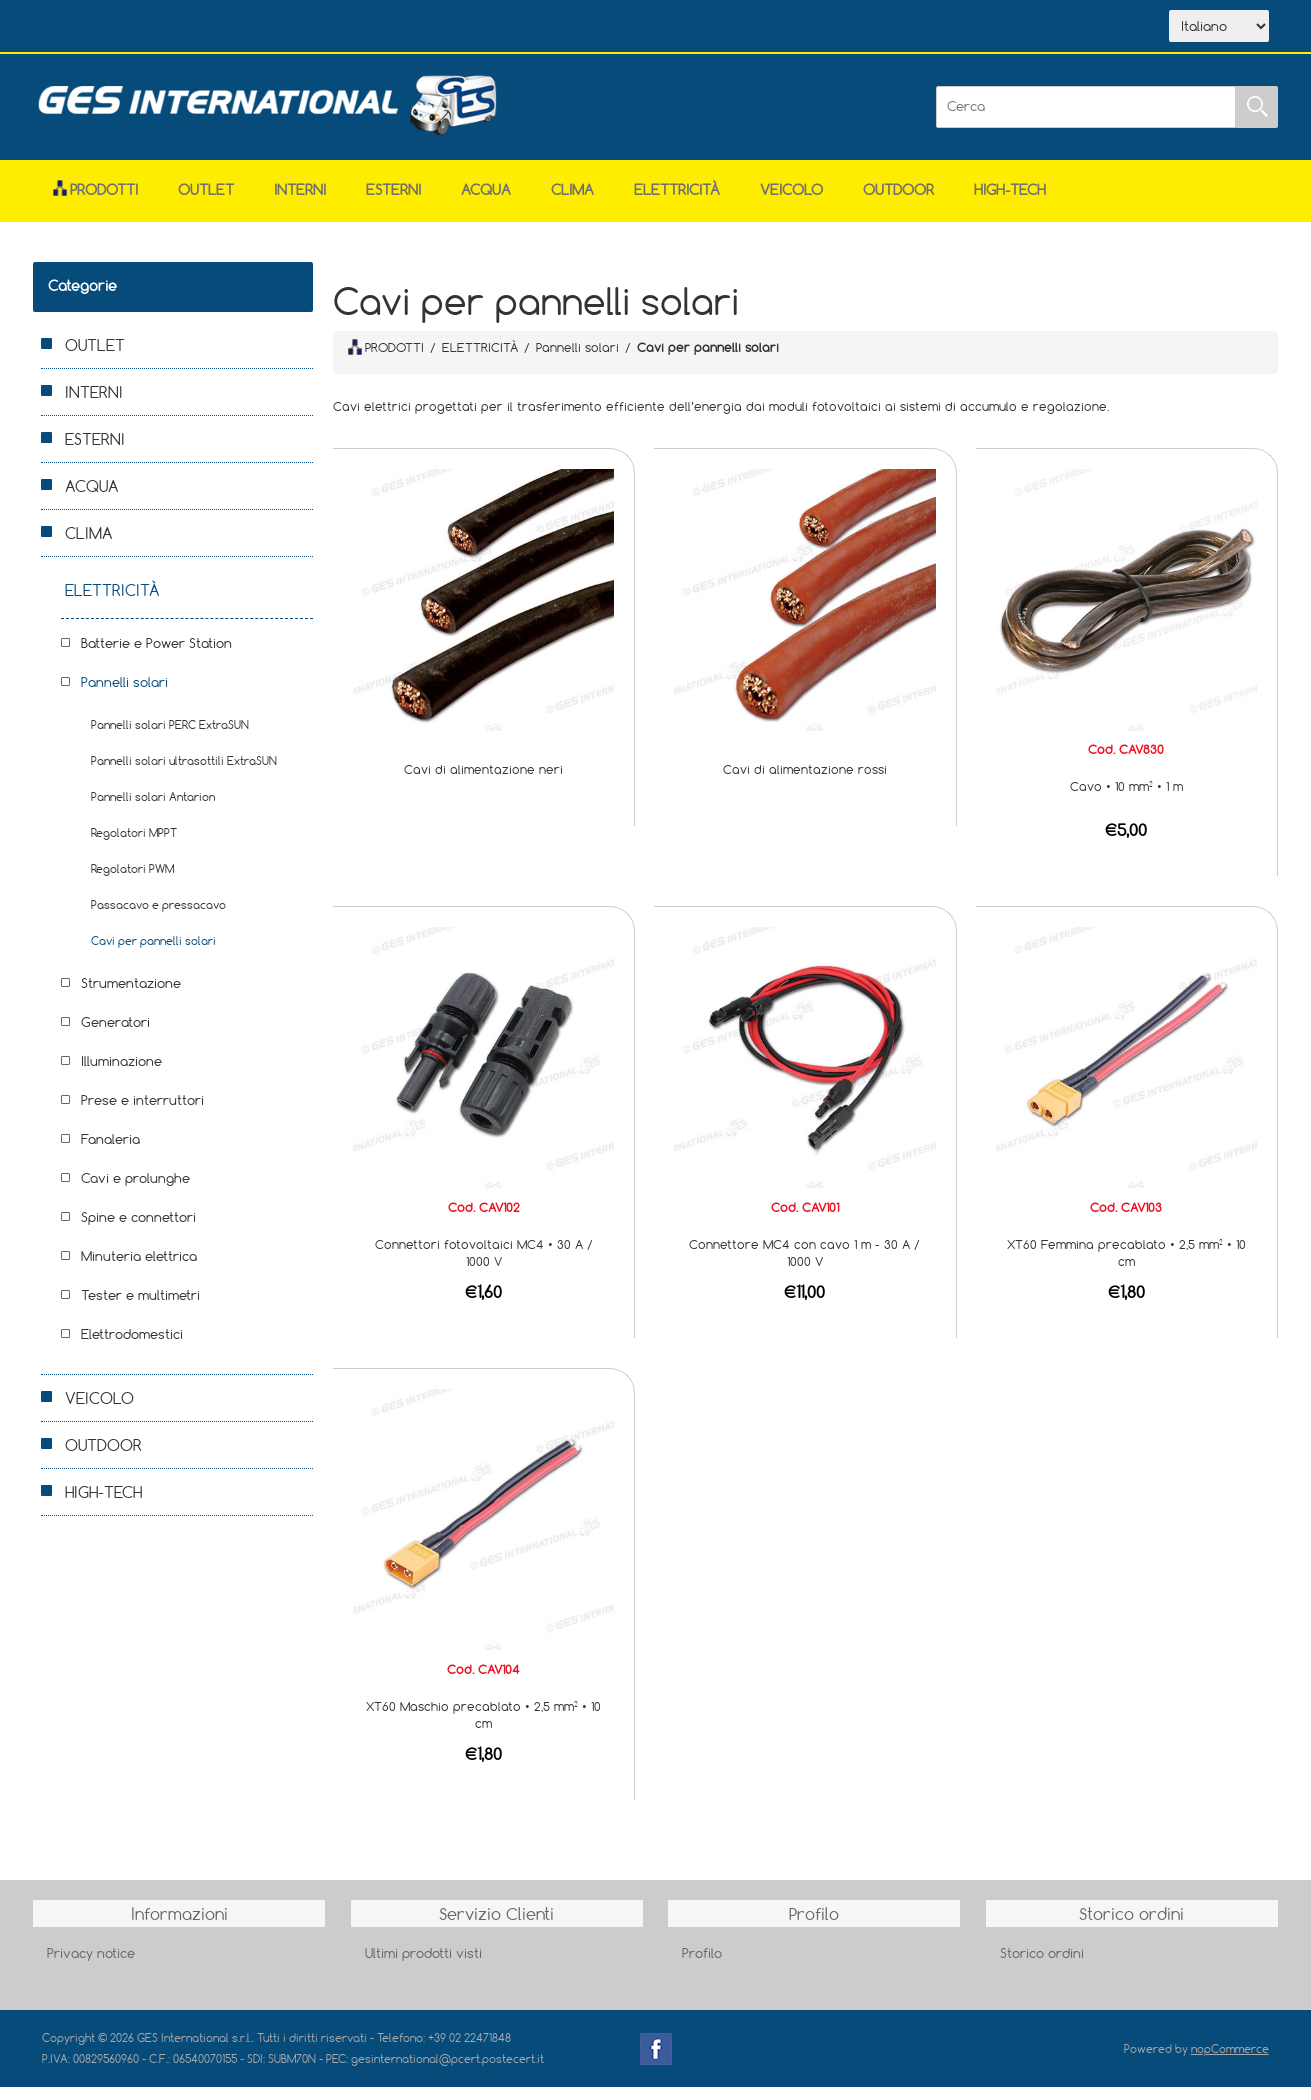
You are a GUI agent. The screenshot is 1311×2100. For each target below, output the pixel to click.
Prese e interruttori (142, 1113)
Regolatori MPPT (134, 845)
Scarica (272, 28)
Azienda (178, 28)
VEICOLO (791, 202)
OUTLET (206, 202)
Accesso (456, 28)
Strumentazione (131, 996)
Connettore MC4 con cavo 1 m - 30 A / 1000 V (804, 1265)
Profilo (702, 1966)
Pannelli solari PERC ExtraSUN (170, 737)
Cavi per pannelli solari (153, 953)
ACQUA (486, 202)
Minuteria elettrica (139, 1269)
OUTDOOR (898, 202)
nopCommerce (1230, 2061)
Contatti (365, 28)
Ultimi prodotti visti (423, 1966)
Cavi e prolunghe (135, 1191)
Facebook (656, 2062)
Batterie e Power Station (156, 656)
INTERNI (300, 202)
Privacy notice (91, 1966)
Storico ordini (1042, 1966)
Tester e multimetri (140, 1308)
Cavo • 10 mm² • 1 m (1126, 799)
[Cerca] (1086, 120)
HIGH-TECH (1010, 202)
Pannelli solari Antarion (153, 809)
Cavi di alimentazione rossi (805, 782)
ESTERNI (393, 202)
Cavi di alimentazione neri (483, 782)
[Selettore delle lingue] (1219, 33)
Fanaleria (110, 1152)
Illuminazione (121, 1074)
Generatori (115, 1035)
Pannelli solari (124, 695)
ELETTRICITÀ (677, 202)
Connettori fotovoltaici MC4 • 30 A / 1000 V (484, 1265)
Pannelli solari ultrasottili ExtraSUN (184, 773)
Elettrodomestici (132, 1347)
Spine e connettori (138, 1230)
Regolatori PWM (132, 881)
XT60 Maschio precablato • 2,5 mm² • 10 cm (483, 1727)
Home (90, 28)
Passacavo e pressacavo (158, 917)
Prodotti (95, 202)
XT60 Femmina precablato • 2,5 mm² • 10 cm (1126, 1265)
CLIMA (572, 202)
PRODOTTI (386, 360)
